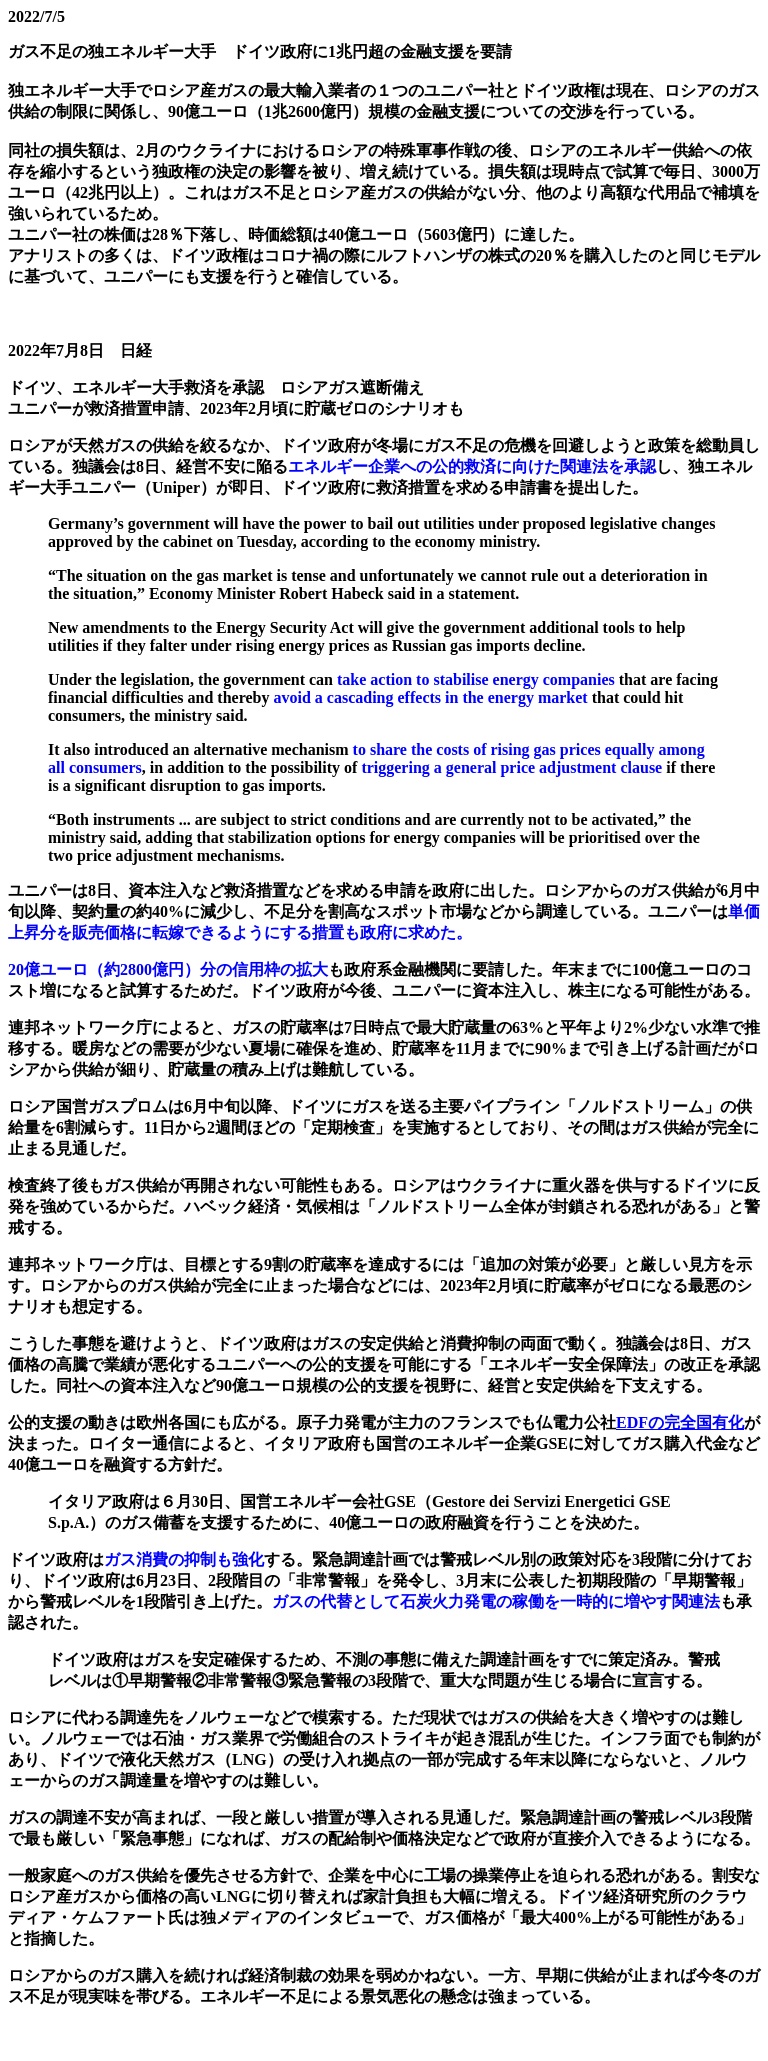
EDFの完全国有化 (680, 1422)
